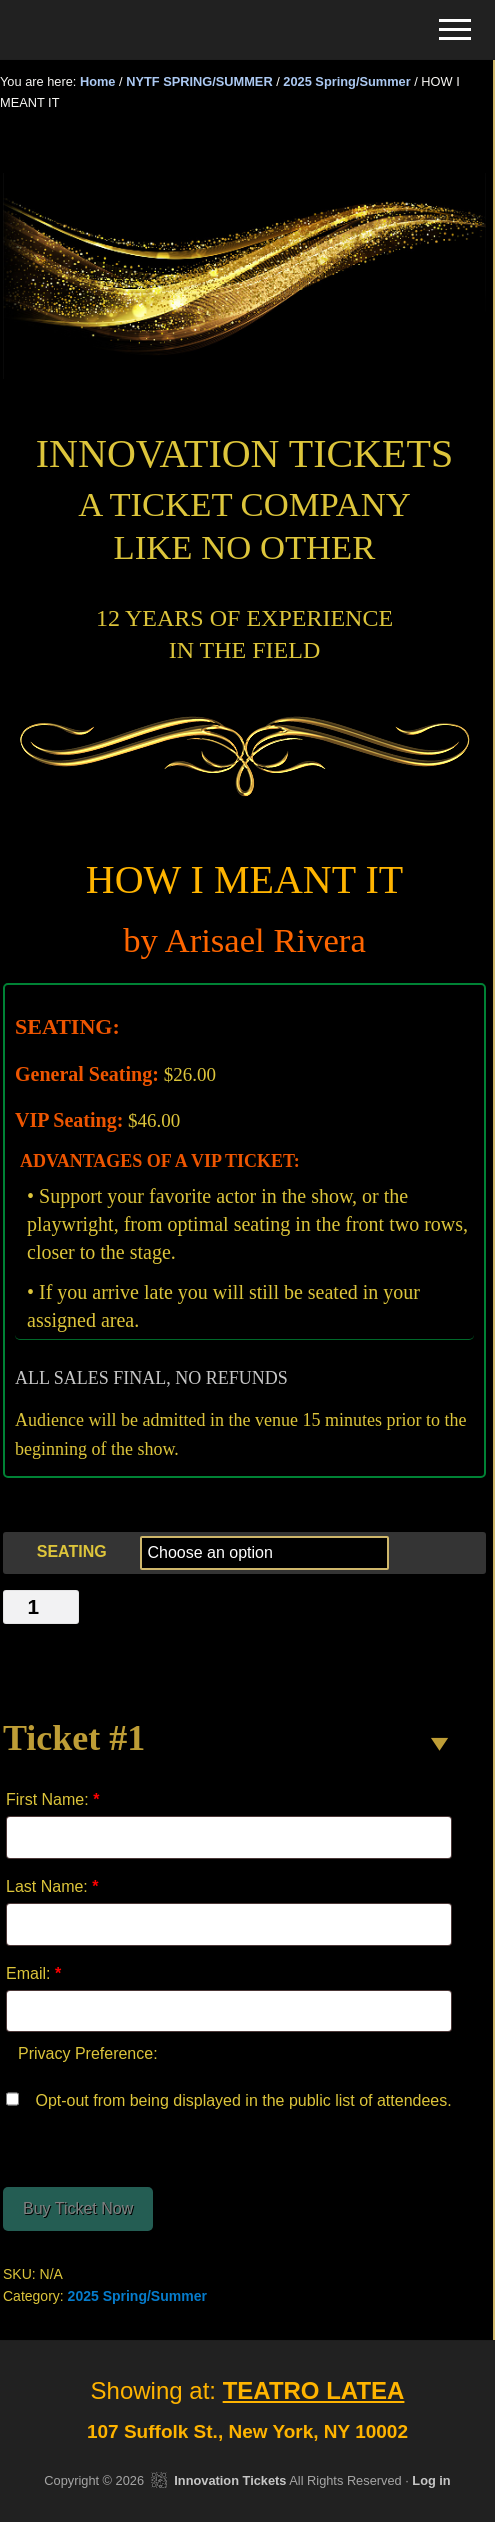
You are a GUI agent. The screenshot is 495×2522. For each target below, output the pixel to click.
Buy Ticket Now (78, 2208)
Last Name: (52, 1886)
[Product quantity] (41, 1607)
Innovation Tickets (230, 2480)
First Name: (52, 1799)
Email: (33, 1973)
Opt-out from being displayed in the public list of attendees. (229, 2099)
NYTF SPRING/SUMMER (199, 81)
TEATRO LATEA (314, 2390)
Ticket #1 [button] (74, 1738)
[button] (455, 29)
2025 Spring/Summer (346, 81)
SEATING (72, 1551)
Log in (431, 2480)
